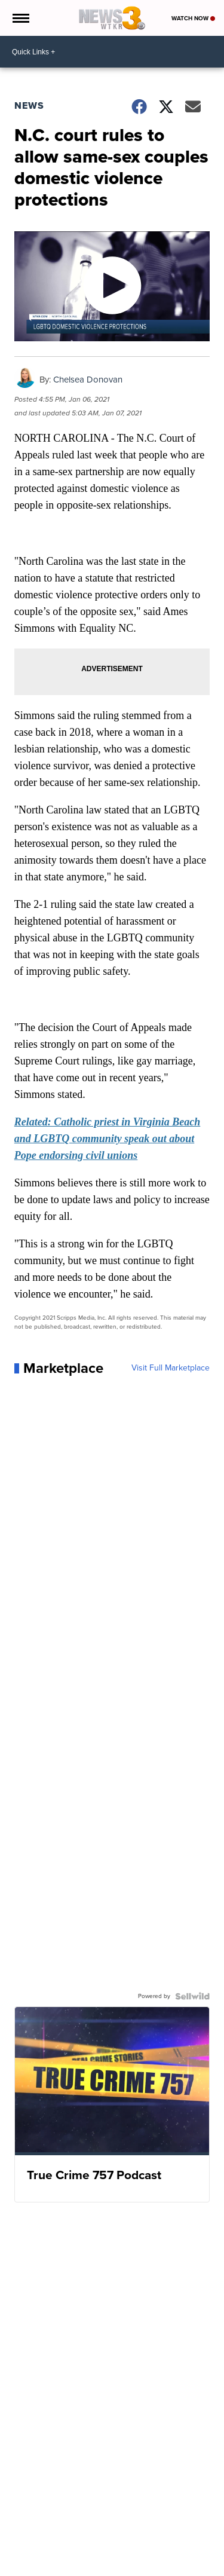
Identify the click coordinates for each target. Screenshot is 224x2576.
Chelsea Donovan (87, 379)
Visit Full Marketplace (170, 1368)
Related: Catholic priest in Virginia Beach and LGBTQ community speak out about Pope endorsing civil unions (107, 1138)
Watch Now (193, 18)
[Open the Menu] (20, 18)
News (29, 105)
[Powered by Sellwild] (192, 1996)
